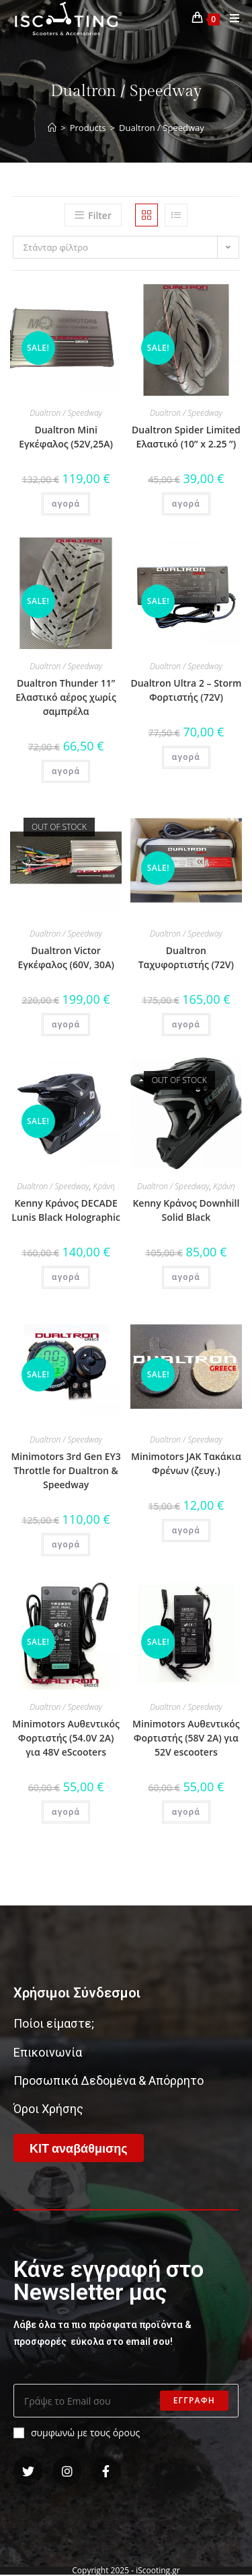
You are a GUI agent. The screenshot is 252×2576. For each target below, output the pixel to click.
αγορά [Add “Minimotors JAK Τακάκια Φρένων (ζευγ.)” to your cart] (186, 1530)
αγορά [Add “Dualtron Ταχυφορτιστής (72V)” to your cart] (186, 1024)
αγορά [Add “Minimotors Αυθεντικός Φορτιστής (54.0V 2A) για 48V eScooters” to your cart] (66, 1811)
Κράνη (104, 1186)
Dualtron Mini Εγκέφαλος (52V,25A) (66, 436)
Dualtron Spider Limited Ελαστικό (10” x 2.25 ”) (186, 436)
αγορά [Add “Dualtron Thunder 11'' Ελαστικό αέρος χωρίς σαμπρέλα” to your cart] (66, 771)
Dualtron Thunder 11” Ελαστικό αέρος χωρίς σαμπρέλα (65, 697)
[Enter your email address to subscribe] (126, 2400)
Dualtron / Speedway (66, 413)
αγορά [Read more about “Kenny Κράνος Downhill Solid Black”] (186, 1277)
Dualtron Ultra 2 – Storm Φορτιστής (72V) (185, 690)
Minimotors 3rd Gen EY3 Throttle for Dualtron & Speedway (65, 1470)
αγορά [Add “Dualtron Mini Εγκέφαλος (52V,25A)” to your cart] (66, 503)
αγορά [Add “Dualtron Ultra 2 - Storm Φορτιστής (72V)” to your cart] (186, 757)
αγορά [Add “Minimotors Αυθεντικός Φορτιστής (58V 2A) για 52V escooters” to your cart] (186, 1811)
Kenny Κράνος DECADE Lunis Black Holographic (65, 1210)
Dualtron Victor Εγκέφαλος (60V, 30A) (65, 957)
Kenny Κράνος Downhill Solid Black (185, 1210)
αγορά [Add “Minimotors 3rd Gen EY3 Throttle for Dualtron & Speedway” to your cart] (66, 1544)
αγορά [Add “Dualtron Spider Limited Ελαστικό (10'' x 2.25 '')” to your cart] (186, 503)
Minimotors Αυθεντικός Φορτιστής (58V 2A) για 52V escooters (186, 1737)
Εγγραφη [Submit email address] (194, 2400)
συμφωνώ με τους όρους (76, 2432)
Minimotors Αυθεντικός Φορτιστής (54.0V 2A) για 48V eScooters (66, 1737)
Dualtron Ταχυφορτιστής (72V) (186, 957)
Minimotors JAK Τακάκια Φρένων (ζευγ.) (186, 1463)
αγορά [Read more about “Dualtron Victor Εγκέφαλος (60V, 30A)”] (66, 1024)
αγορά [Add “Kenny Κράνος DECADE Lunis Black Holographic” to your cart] (66, 1277)
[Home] (52, 128)
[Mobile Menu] (230, 18)
